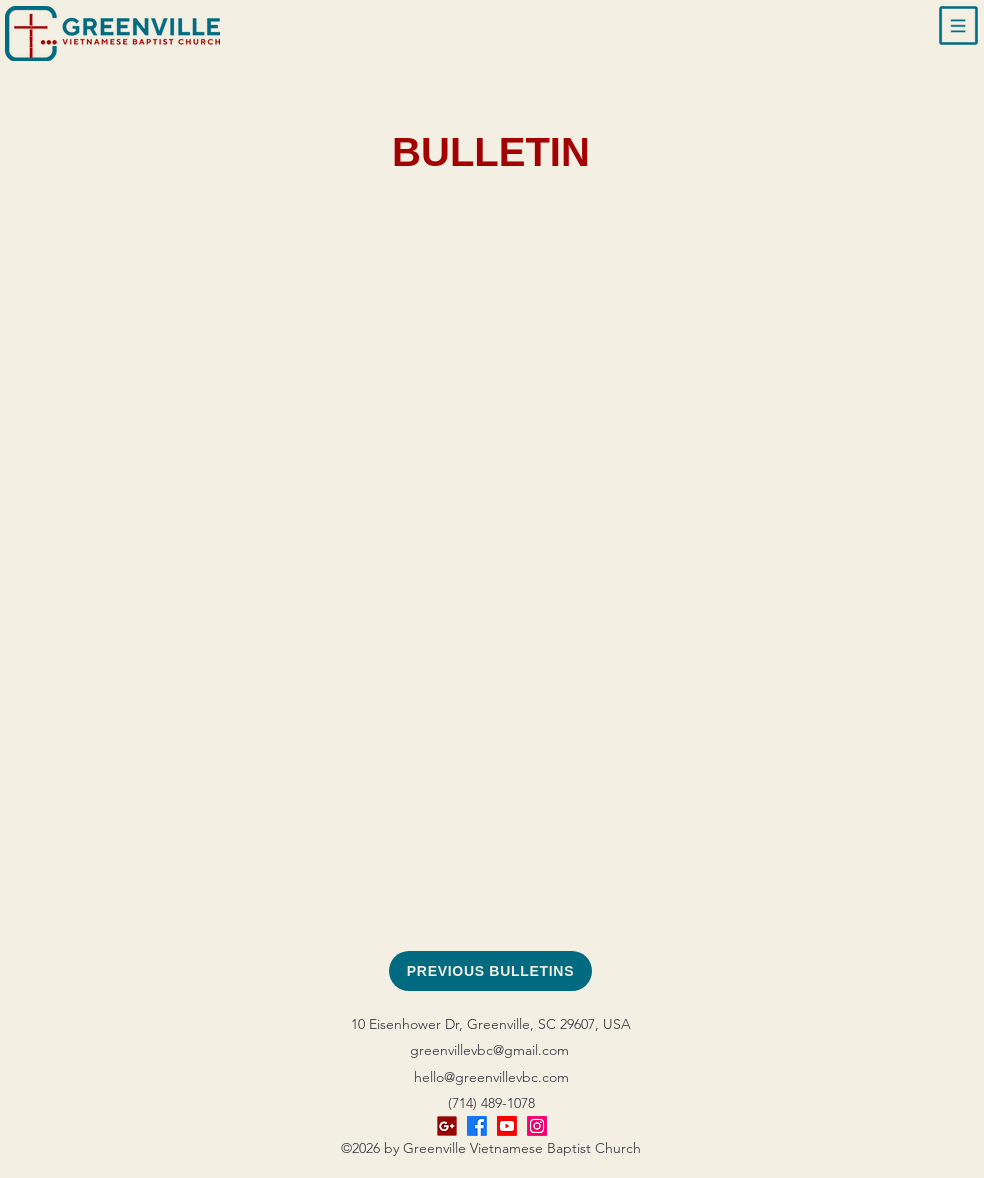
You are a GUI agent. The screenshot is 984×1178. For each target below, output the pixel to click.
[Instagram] (537, 1126)
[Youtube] (507, 1126)
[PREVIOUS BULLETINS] (490, 971)
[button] (959, 26)
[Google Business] (447, 1126)
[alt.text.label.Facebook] (477, 1126)
